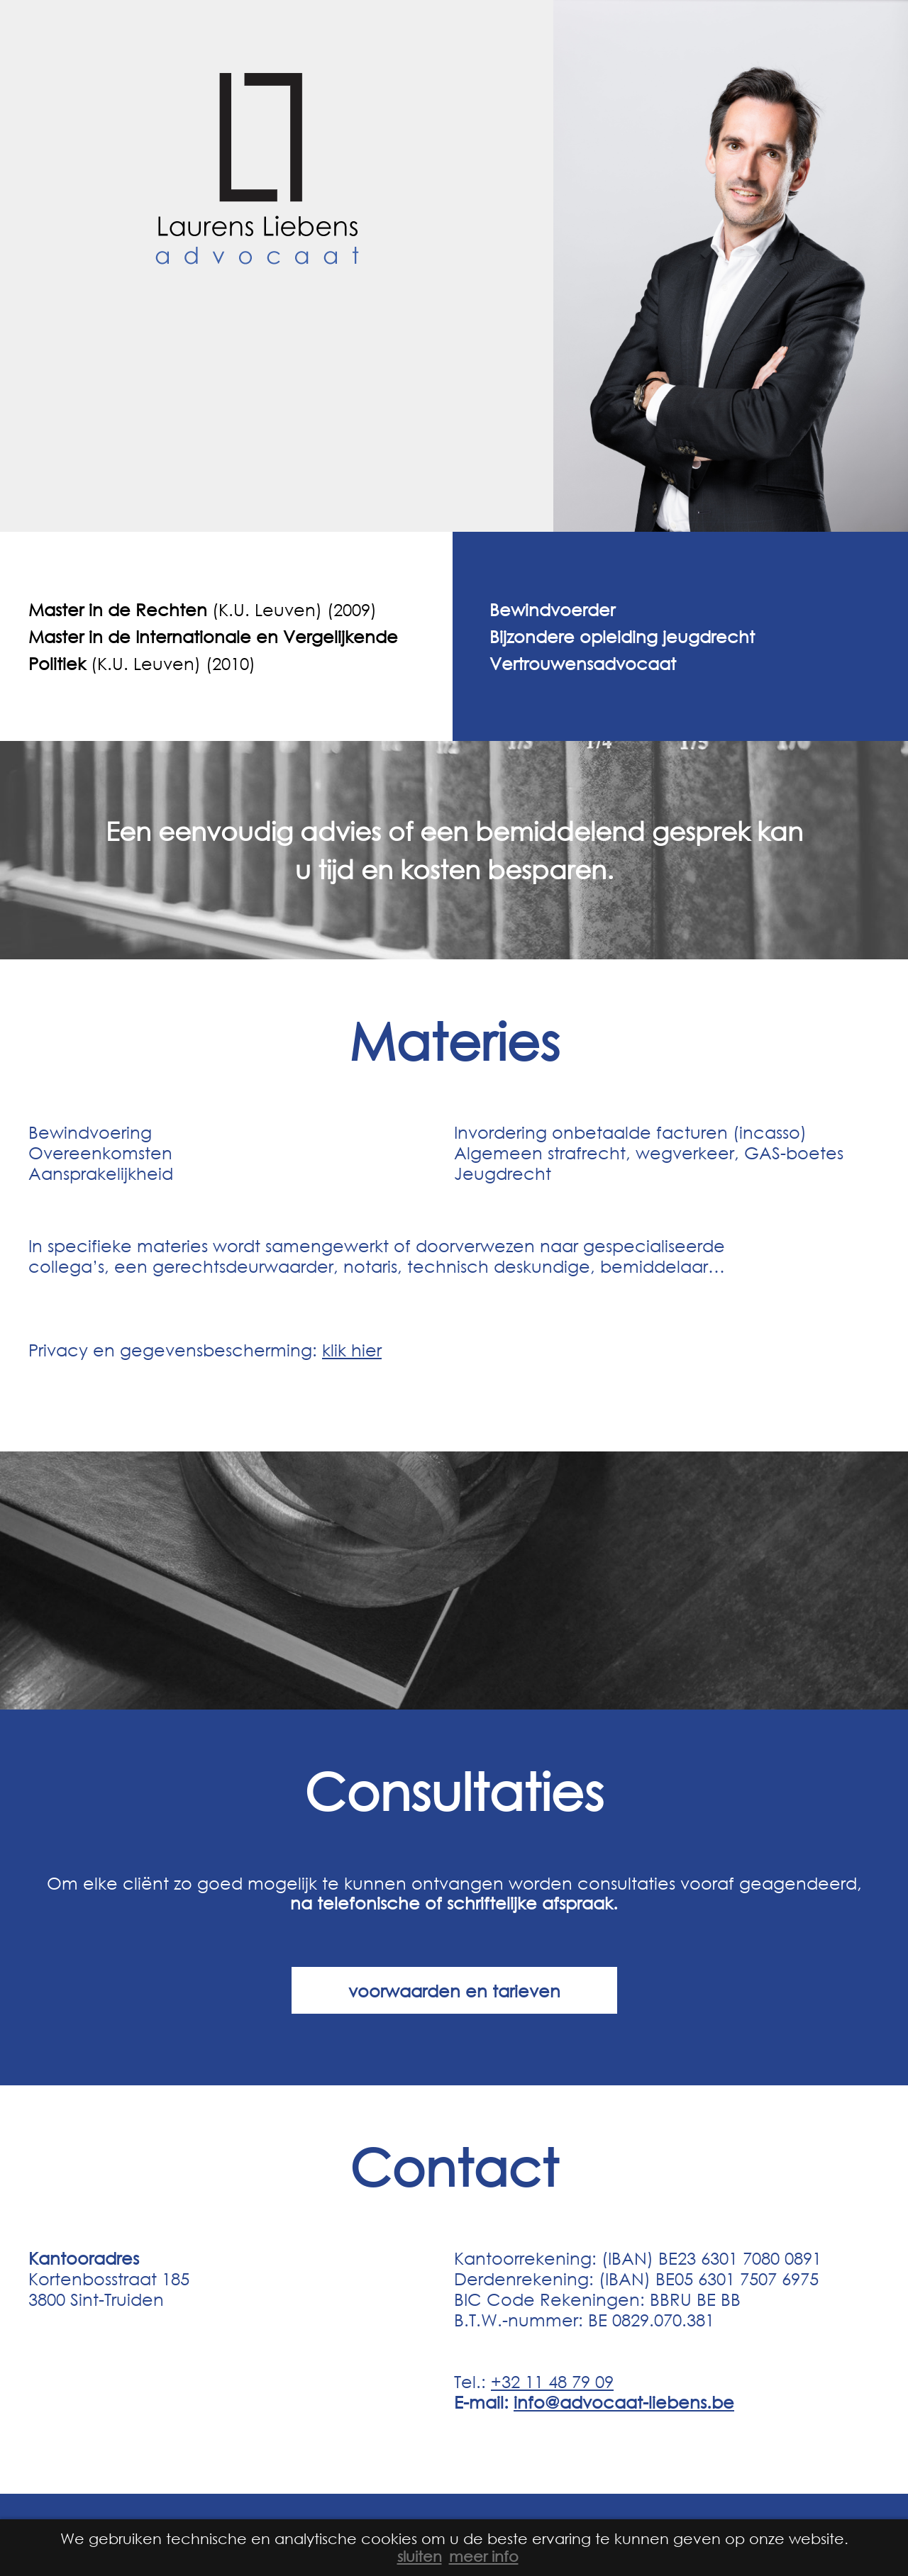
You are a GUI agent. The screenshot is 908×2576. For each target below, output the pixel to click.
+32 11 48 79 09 (552, 2381)
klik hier (352, 1349)
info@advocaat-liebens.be (624, 2401)
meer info (484, 2556)
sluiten (419, 2556)
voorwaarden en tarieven (454, 1990)
